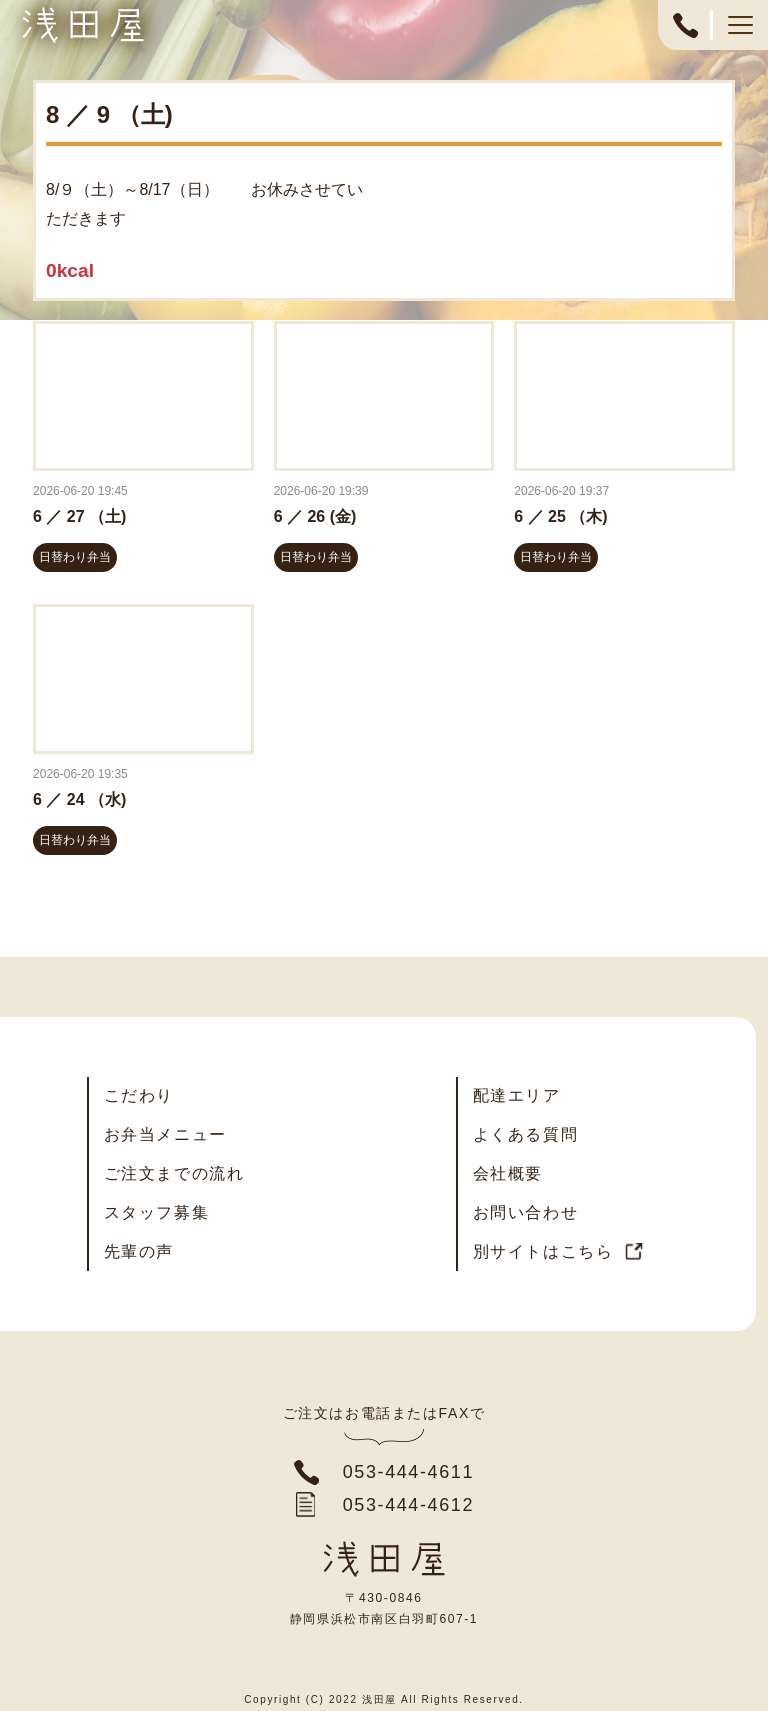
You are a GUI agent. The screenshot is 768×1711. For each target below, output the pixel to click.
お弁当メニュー (165, 1134)
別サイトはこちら (543, 1251)
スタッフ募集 (157, 1212)
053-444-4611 (685, 35)
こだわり (139, 1095)
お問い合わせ (526, 1212)
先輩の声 (139, 1251)
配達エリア (517, 1095)
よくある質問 (526, 1134)
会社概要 (508, 1173)
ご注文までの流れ (174, 1173)
